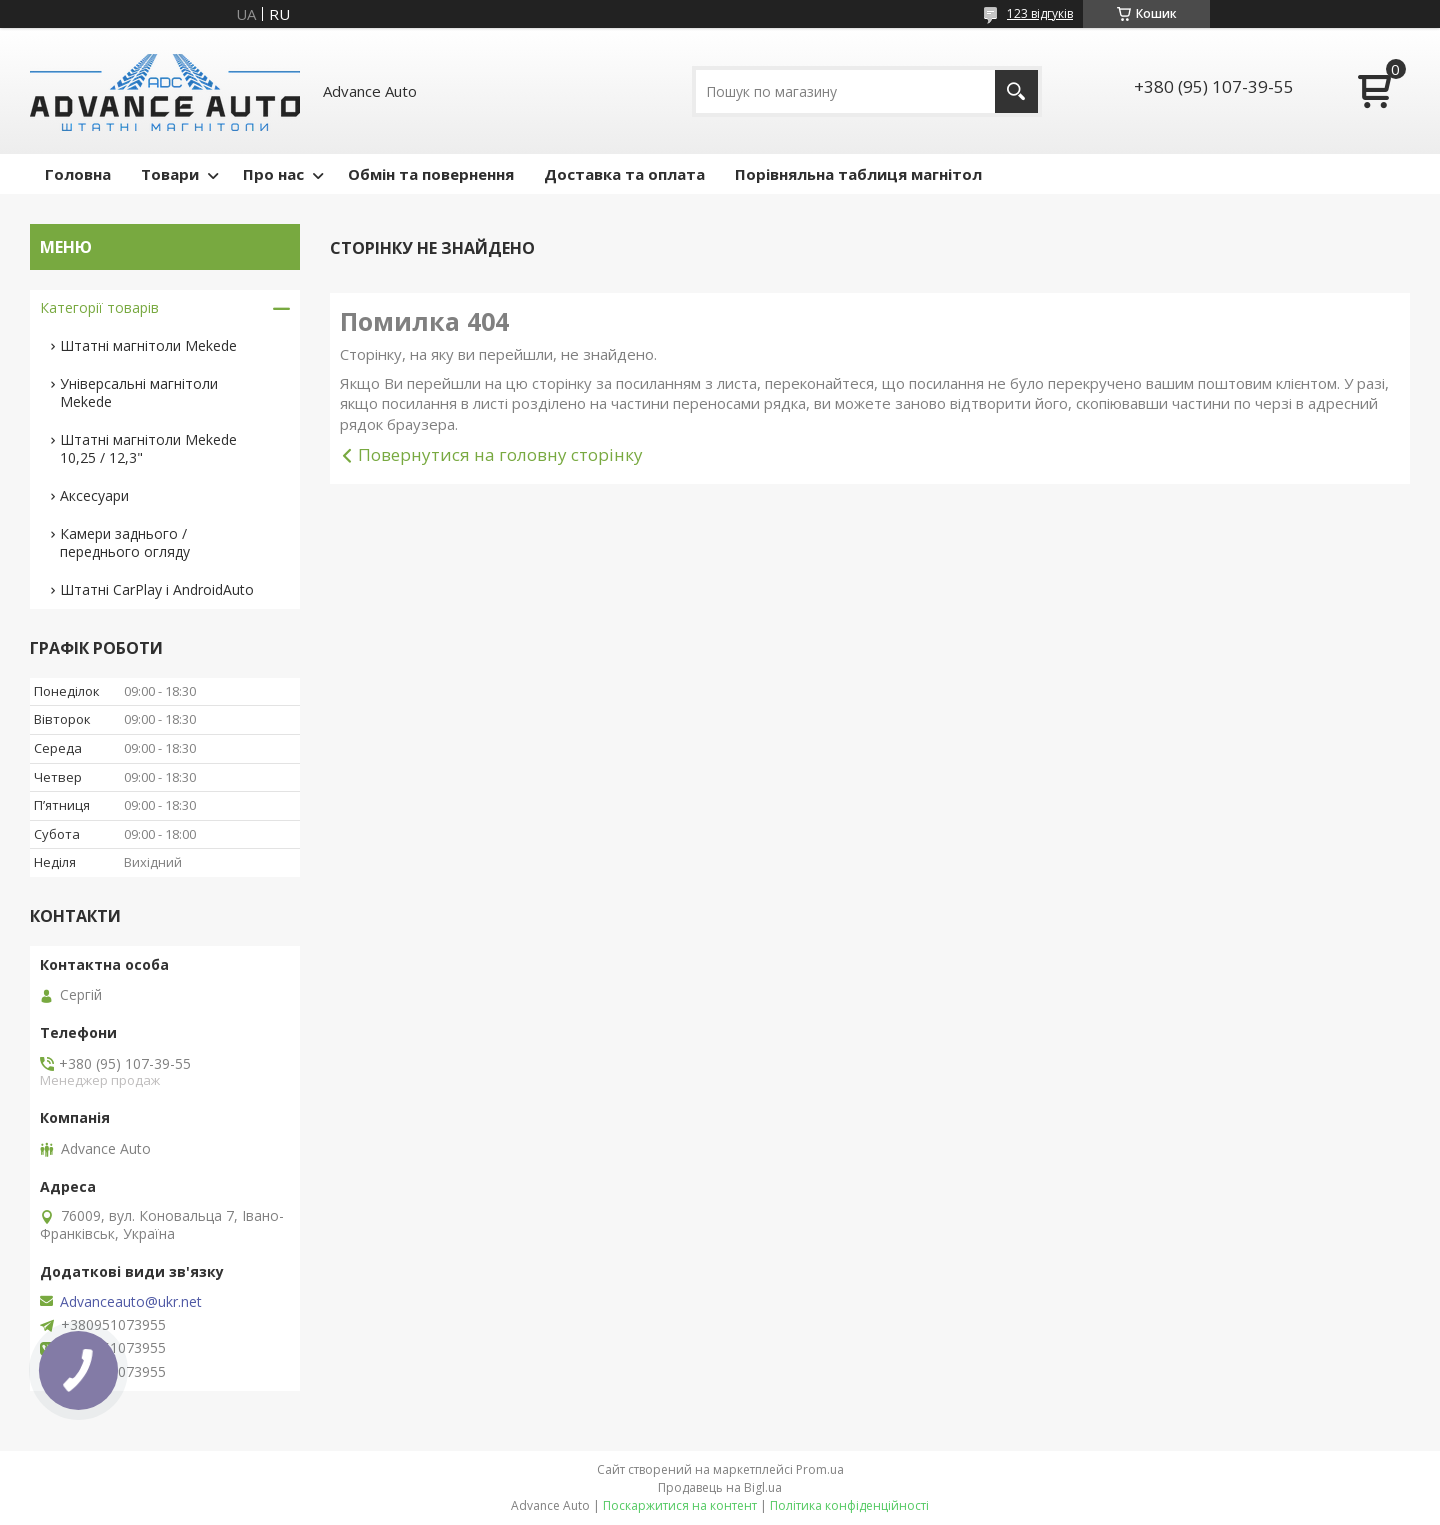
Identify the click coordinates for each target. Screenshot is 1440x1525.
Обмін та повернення (431, 174)
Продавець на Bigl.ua (720, 1487)
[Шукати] (1016, 91)
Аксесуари (94, 495)
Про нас (273, 174)
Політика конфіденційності (849, 1505)
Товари (170, 174)
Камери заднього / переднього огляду (125, 542)
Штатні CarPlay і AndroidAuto (157, 589)
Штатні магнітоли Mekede (148, 345)
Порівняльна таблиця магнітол (858, 174)
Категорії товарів (99, 307)
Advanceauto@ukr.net (131, 1302)
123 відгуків (1040, 13)
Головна (78, 174)
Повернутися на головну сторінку (500, 454)
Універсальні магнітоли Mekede (139, 392)
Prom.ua (820, 1469)
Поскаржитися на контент (680, 1505)
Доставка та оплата (624, 174)
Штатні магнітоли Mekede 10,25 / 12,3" (148, 448)
